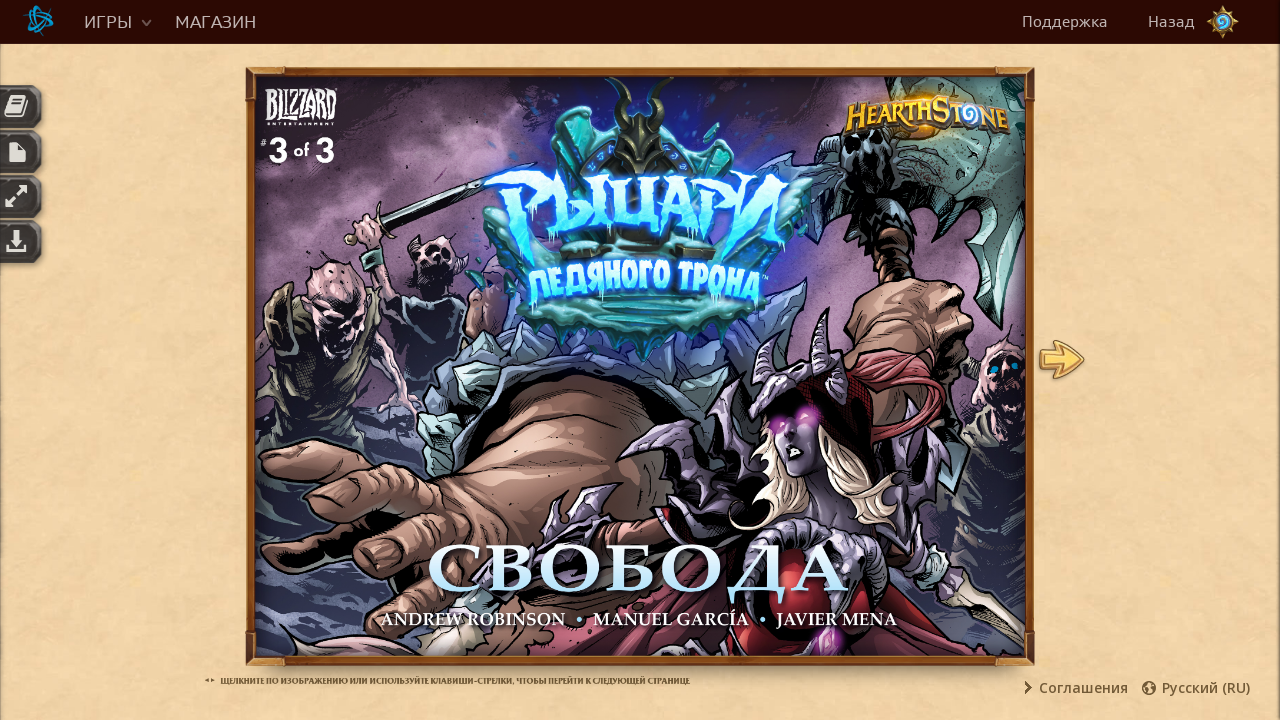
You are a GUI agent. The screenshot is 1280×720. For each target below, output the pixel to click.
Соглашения (1083, 687)
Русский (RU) (1206, 687)
